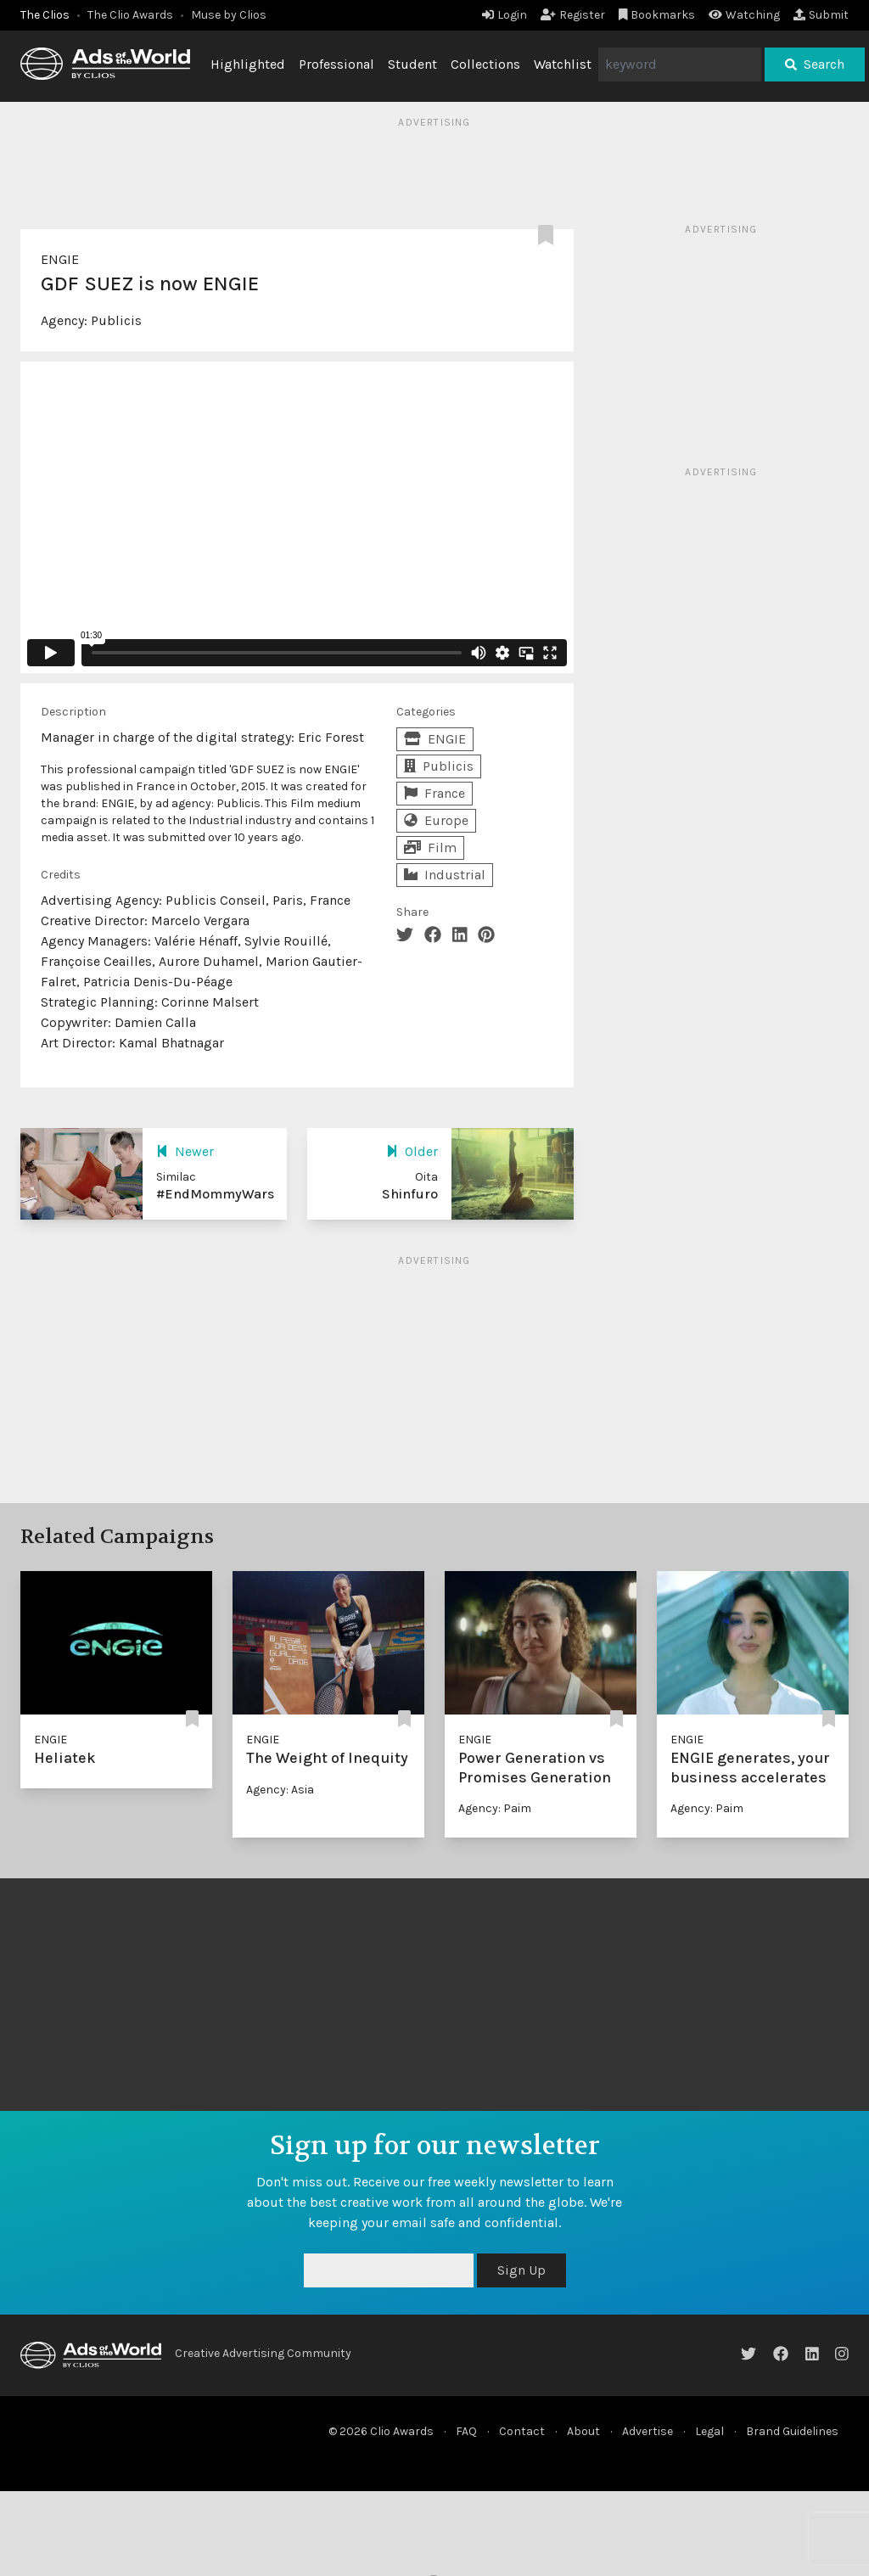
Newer (185, 1151)
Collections (485, 64)
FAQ (466, 2431)
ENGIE (60, 259)
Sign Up (521, 2270)
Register (573, 15)
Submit (821, 15)
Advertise (647, 2431)
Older (412, 1151)
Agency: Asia (280, 1789)
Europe (436, 820)
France (434, 793)
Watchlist (562, 64)
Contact (522, 2431)
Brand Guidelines (792, 2431)
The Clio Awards (130, 15)
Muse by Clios (228, 15)
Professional (336, 64)
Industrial (444, 875)
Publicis (116, 320)
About (583, 2431)
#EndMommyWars (215, 1194)
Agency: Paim (494, 1808)
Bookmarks (657, 15)
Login (504, 15)
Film (430, 847)
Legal (709, 2431)
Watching (744, 15)
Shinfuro (410, 1194)
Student (412, 64)
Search (814, 64)
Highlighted (247, 64)
